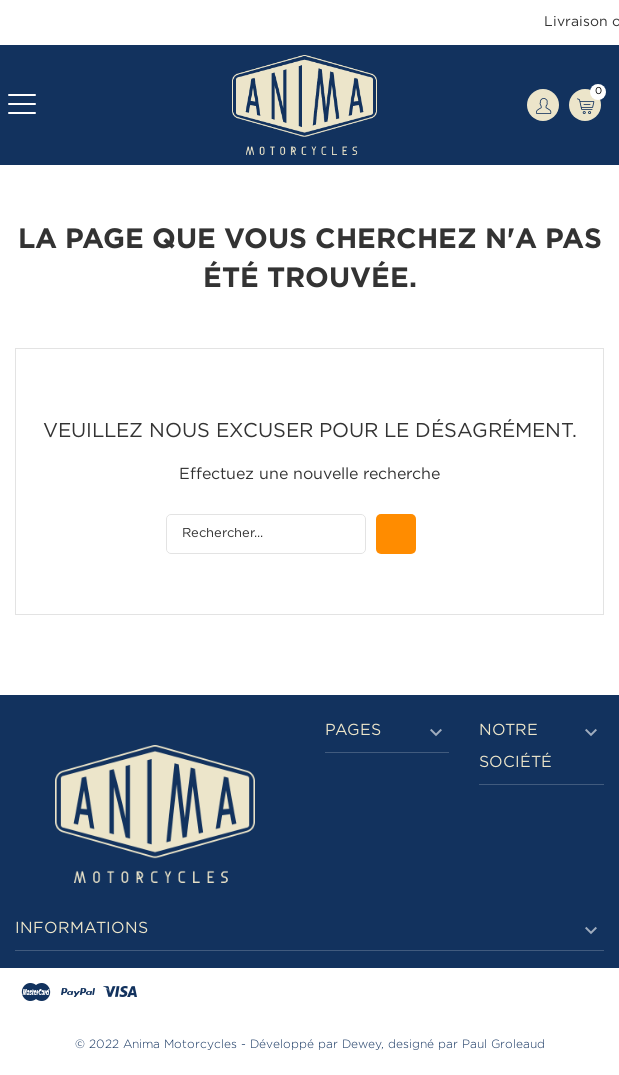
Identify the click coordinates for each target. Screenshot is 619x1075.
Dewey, (363, 1044)
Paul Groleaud (503, 1044)
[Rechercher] (266, 534)
